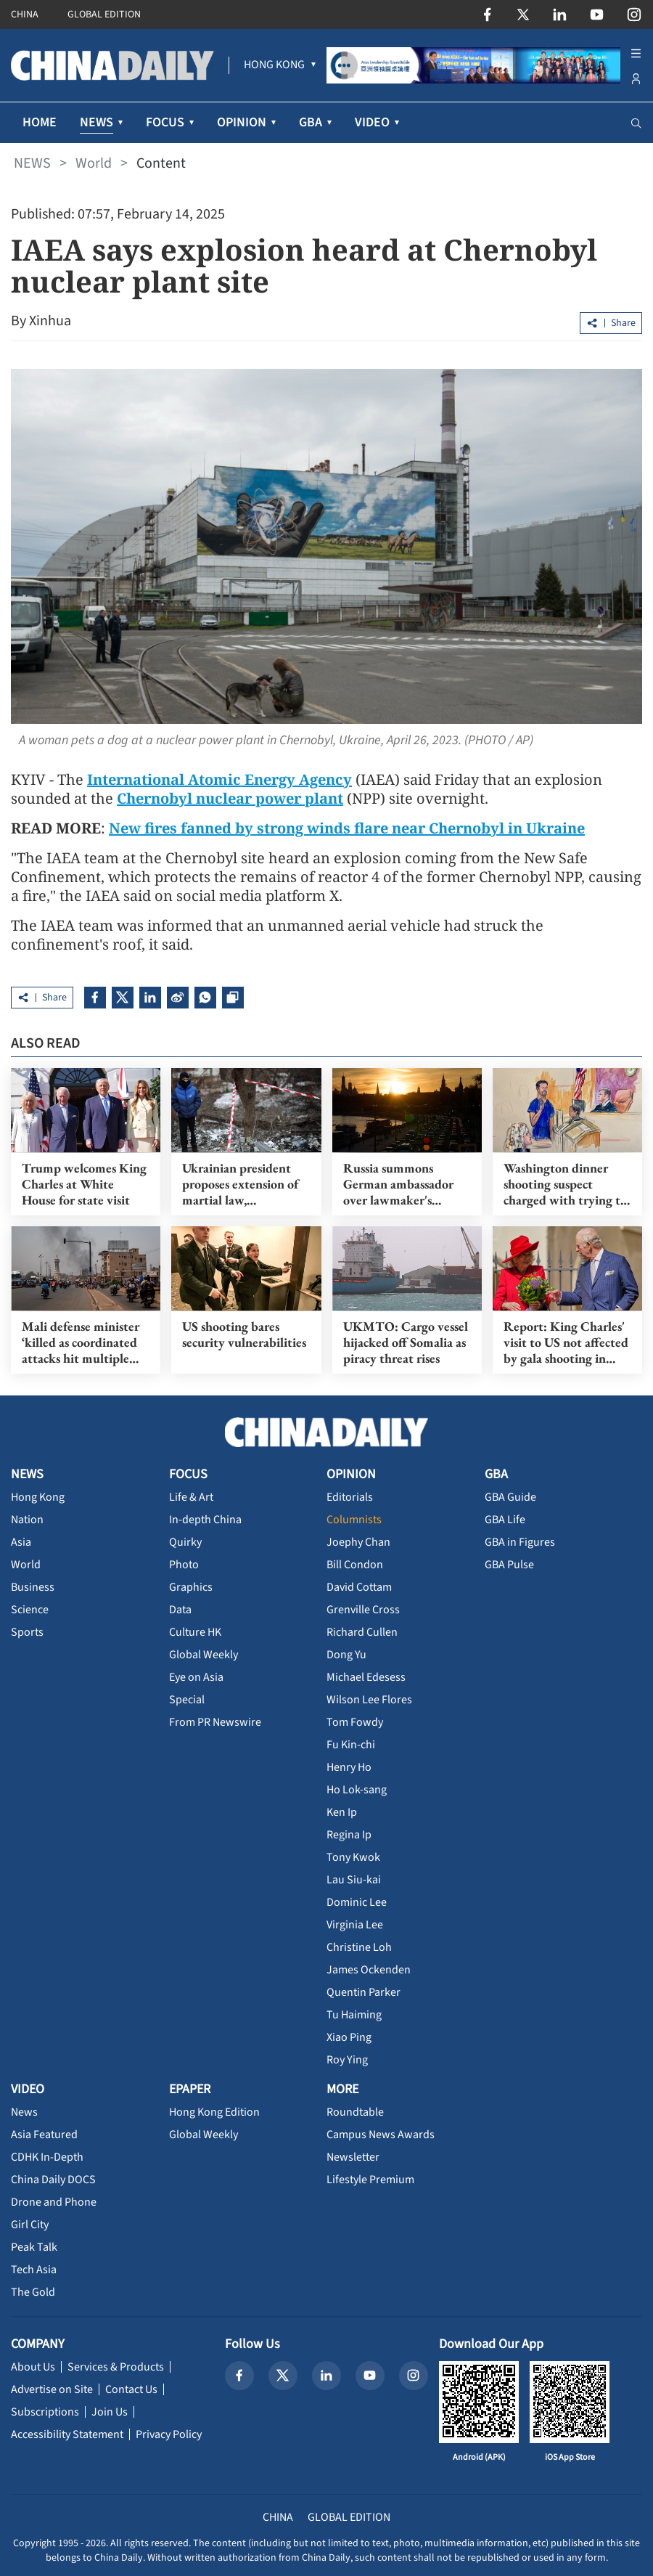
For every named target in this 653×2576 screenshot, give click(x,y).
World (93, 163)
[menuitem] (274, 65)
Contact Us (131, 2389)
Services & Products (115, 2367)
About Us (33, 2367)
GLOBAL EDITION (104, 14)
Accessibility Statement (67, 2434)
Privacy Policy (169, 2434)
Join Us (109, 2412)
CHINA (24, 14)
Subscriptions (45, 2412)
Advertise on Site (52, 2389)
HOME (39, 122)
